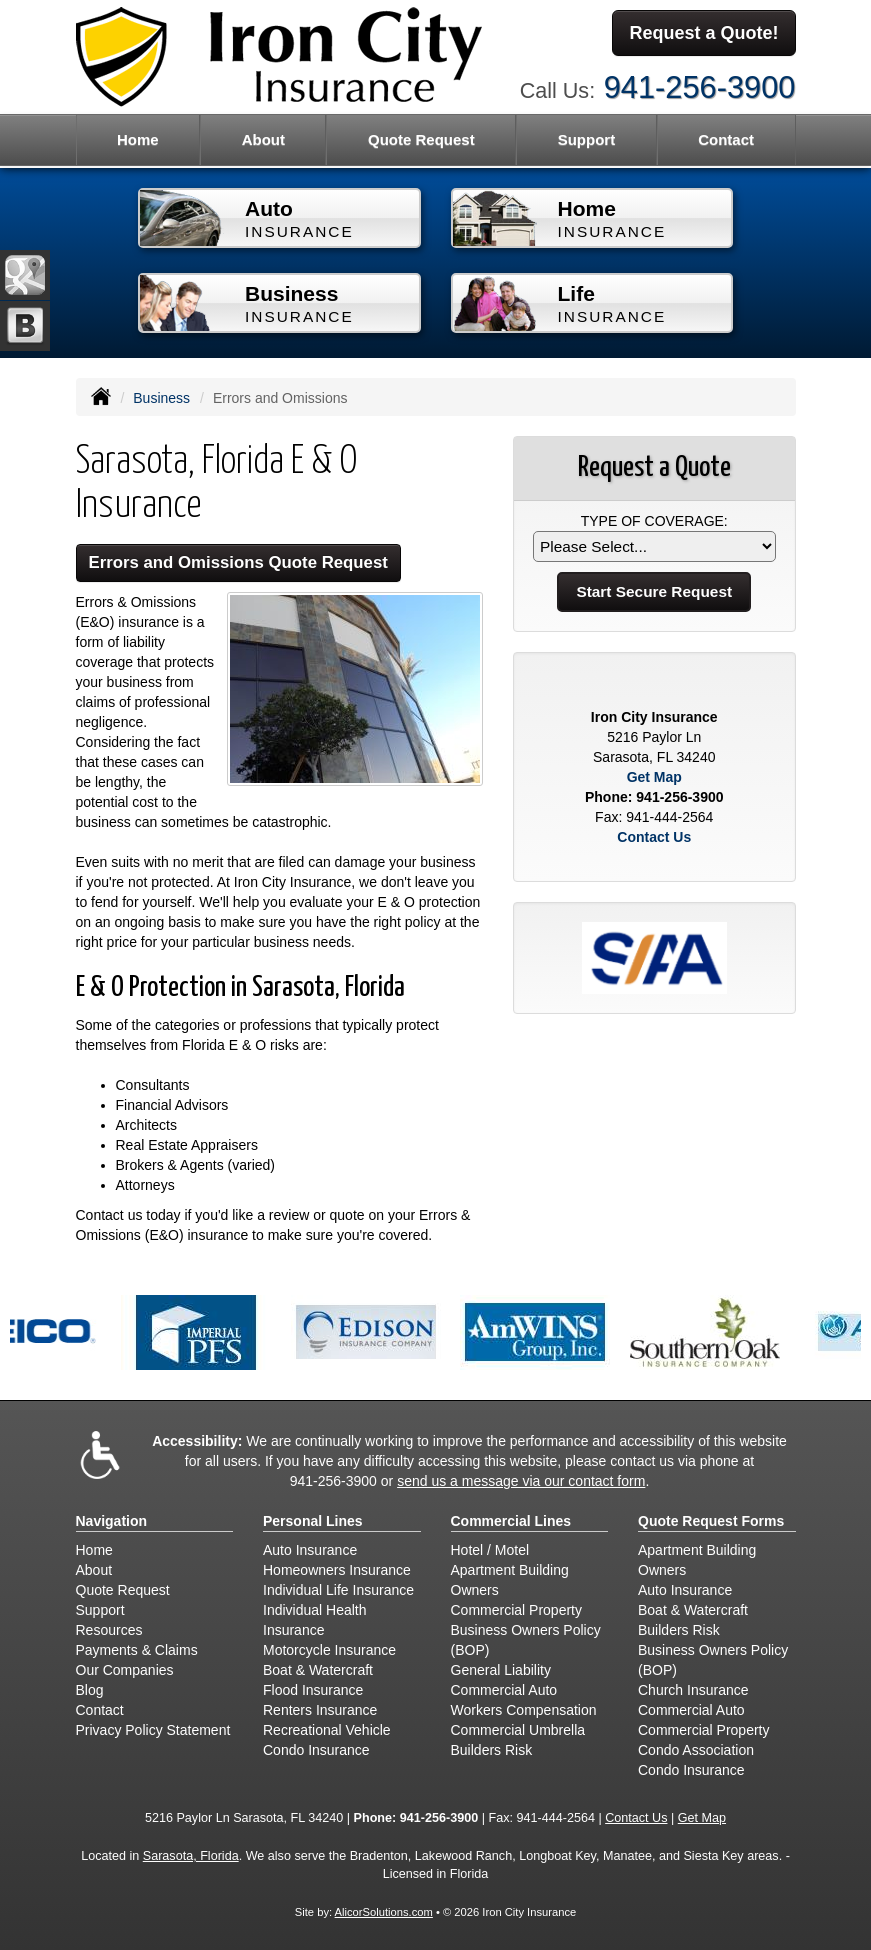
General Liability (501, 1670)
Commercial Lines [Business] (511, 1521)
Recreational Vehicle (327, 1730)
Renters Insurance (320, 1710)
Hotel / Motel (490, 1550)
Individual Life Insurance (338, 1590)
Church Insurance (693, 1690)
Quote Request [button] (421, 139)
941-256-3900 (700, 87)
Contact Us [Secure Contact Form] (654, 837)
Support (100, 1610)
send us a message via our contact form (521, 1481)
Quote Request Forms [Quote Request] (711, 1521)
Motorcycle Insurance (329, 1650)
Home (138, 139)
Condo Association (696, 1750)
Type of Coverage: (654, 521)
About (263, 139)
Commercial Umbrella (518, 1730)
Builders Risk (492, 1750)
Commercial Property (516, 1610)
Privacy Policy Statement (153, 1730)
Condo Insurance (316, 1750)
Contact (726, 139)
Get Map (654, 777)
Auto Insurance (310, 1550)
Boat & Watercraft (318, 1670)
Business (161, 398)
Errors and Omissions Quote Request (238, 562)
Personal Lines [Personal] (313, 1521)
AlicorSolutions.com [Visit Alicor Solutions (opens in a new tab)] (384, 1912)
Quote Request (123, 1590)
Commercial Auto (504, 1690)
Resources (109, 1630)
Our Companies (125, 1670)
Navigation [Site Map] (112, 1521)
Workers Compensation (524, 1710)
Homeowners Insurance (337, 1570)
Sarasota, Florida (191, 1856)
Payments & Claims (137, 1650)
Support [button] (587, 139)
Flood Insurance (313, 1690)
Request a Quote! (703, 33)
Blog (90, 1690)
